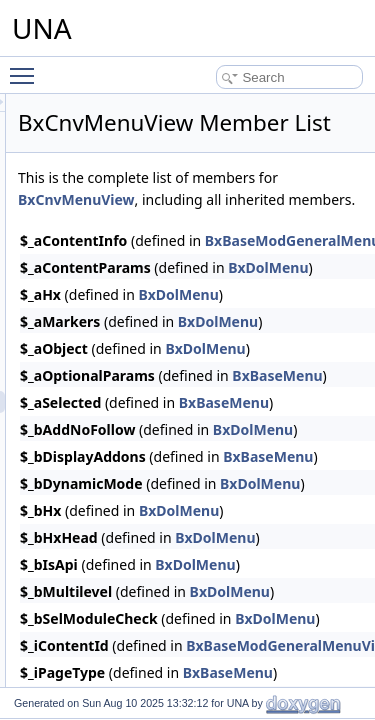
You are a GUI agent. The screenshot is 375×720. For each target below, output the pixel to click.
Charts (88, 116)
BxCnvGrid (116, 358)
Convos (91, 182)
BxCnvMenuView (278, 227)
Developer (98, 644)
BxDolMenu (291, 344)
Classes (92, 138)
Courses (93, 556)
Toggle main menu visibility (27, 67)
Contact (91, 160)
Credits (90, 578)
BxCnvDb (112, 270)
